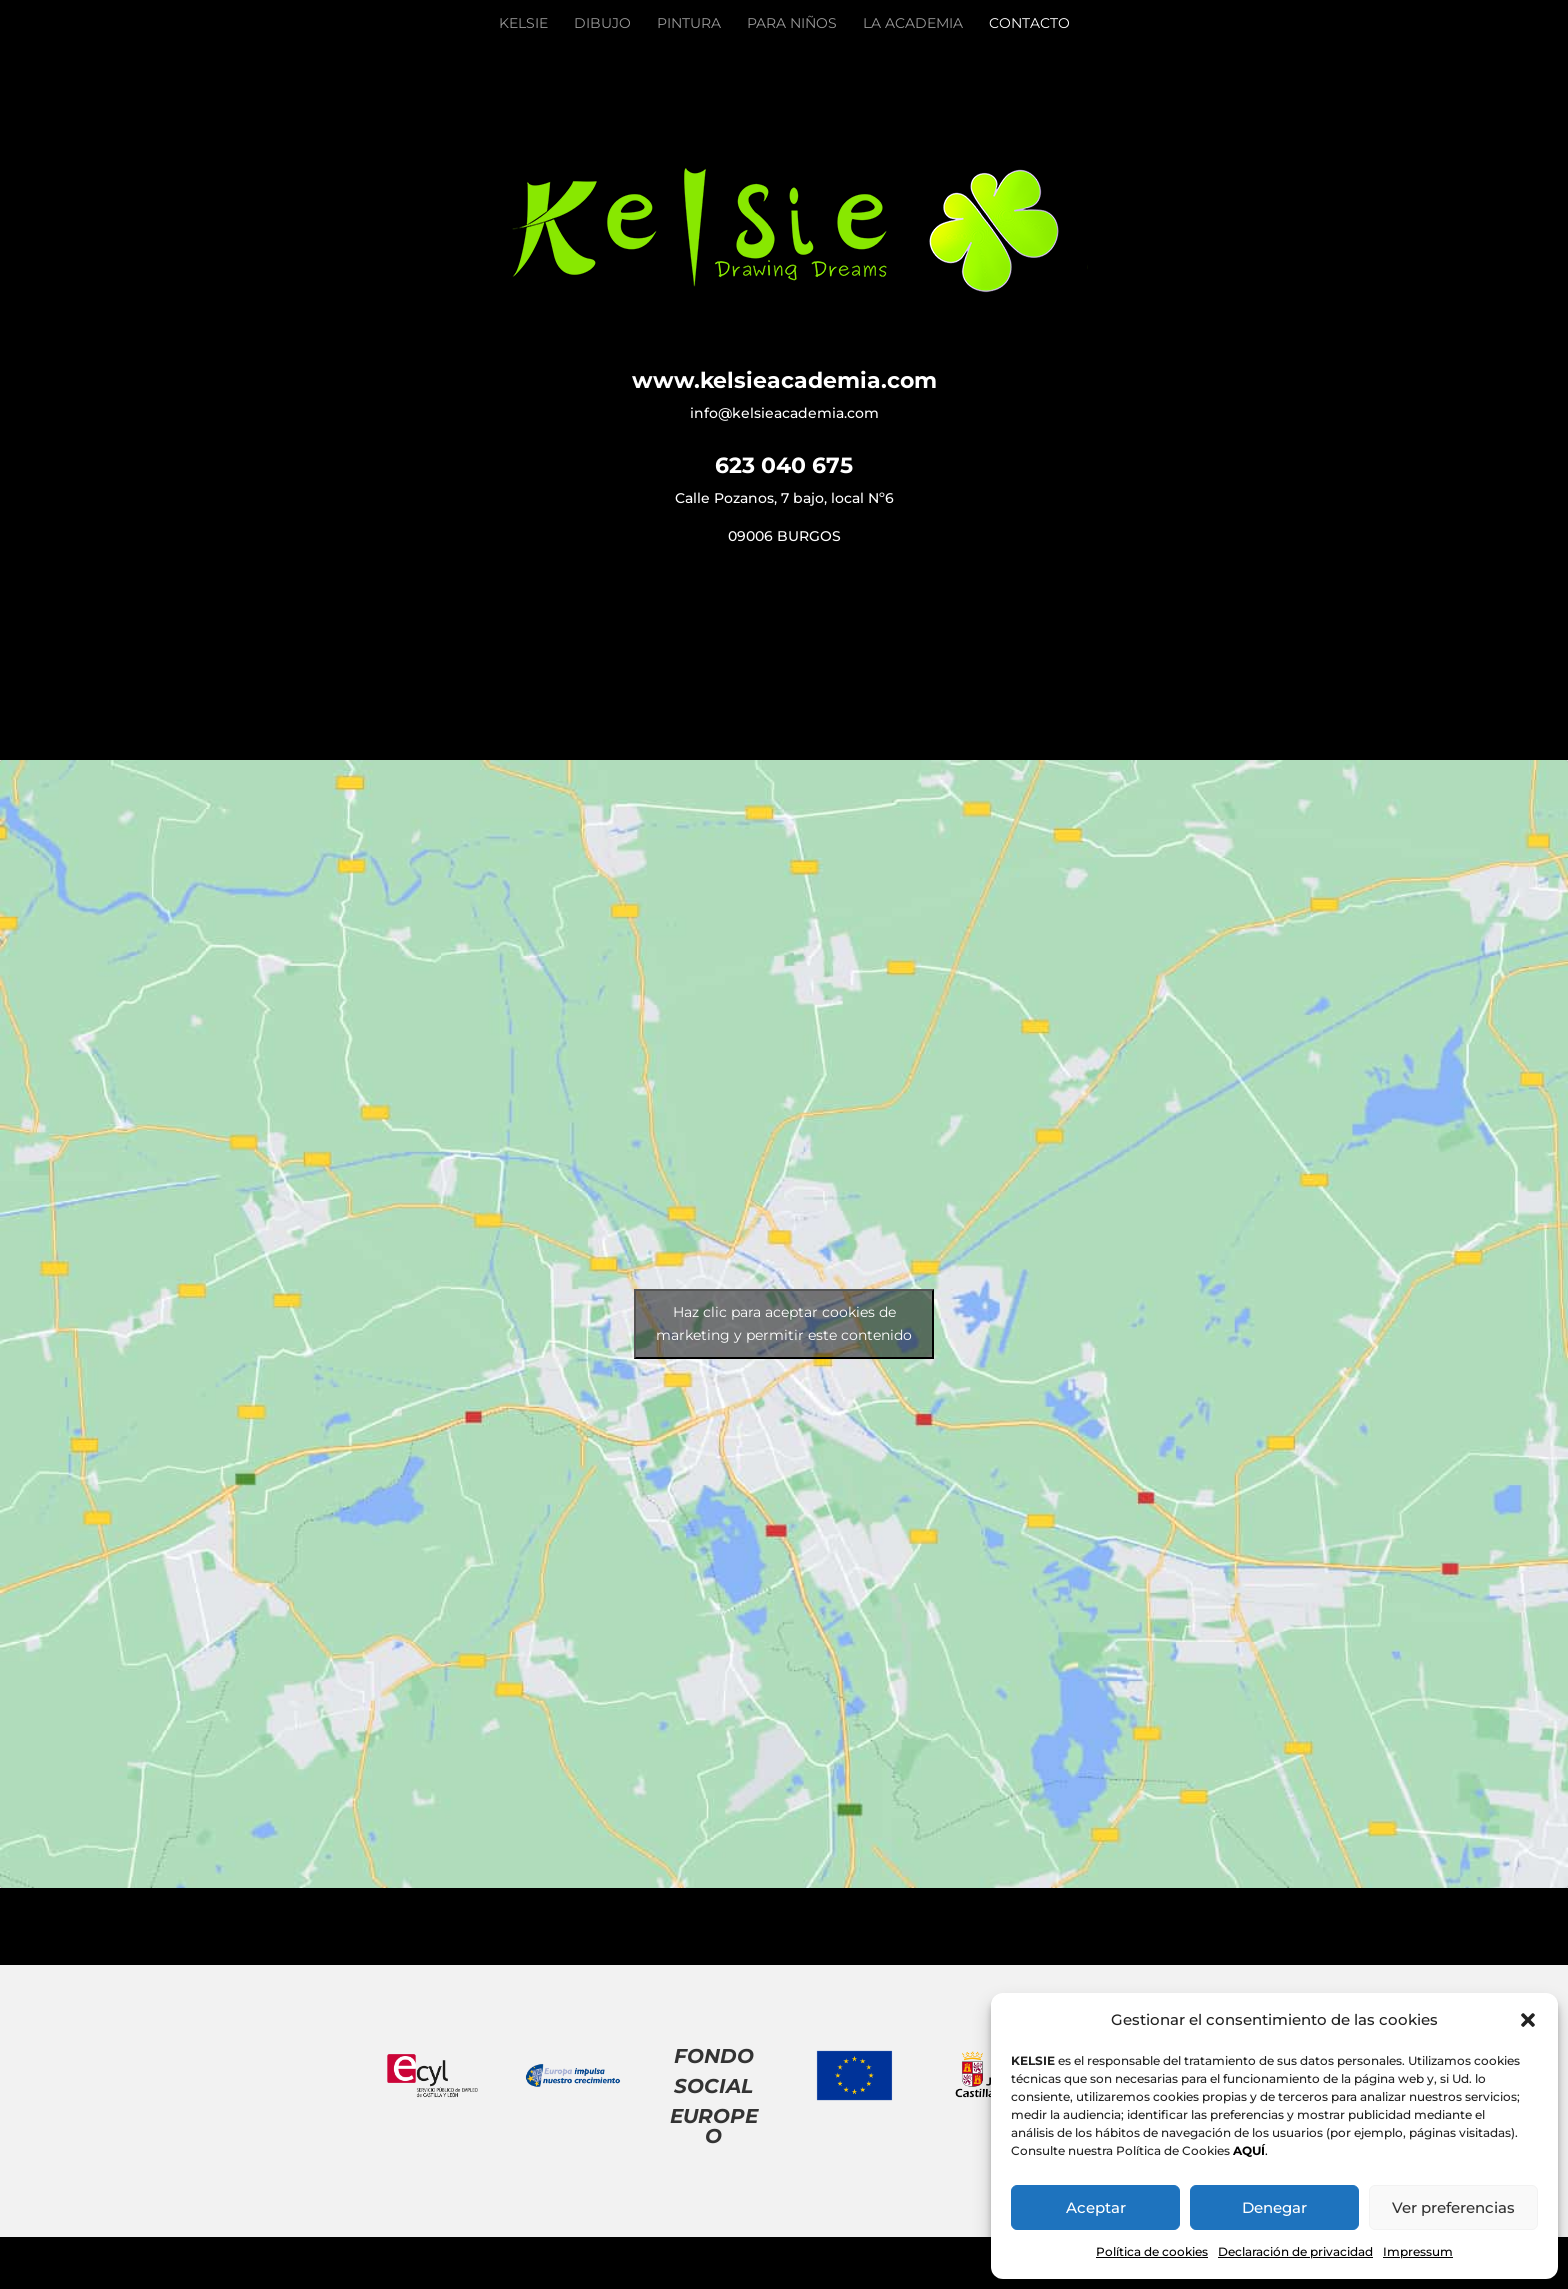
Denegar (1274, 2207)
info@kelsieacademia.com (784, 413)
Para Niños (792, 24)
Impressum (1418, 2251)
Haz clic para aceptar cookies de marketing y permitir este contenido (784, 1323)
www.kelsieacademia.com (784, 380)
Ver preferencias (1453, 2207)
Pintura (689, 24)
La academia (913, 24)
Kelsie (523, 24)
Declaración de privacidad (1295, 2251)
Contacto (1029, 24)
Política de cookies (1152, 2251)
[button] (1528, 2020)
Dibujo (602, 24)
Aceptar (1096, 2207)
